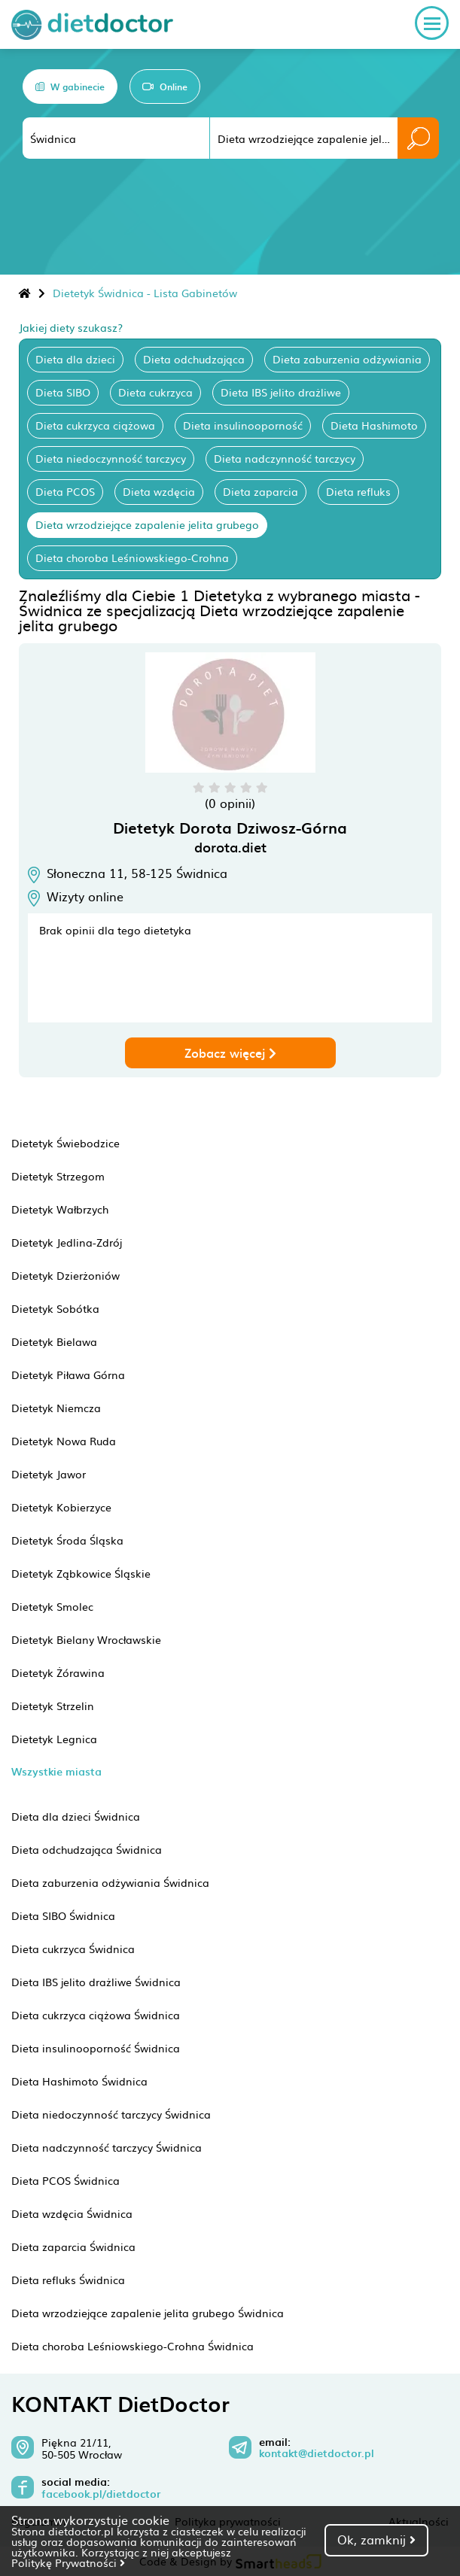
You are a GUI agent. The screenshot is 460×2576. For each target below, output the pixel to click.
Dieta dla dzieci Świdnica (75, 1816)
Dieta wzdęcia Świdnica (72, 2213)
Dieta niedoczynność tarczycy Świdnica (111, 2114)
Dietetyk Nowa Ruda (63, 1440)
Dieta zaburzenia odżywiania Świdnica (110, 1882)
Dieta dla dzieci (75, 358)
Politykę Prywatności (68, 2562)
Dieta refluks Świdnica (68, 2279)
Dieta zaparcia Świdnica (73, 2246)
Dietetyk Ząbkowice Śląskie (81, 1573)
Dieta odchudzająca (194, 358)
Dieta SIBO (62, 391)
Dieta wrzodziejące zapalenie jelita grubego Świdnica (147, 2312)
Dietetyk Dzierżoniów (65, 1275)
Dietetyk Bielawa (54, 1341)
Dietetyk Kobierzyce (61, 1506)
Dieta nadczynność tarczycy (284, 458)
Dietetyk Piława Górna (68, 1374)
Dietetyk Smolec (52, 1606)
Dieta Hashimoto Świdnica (79, 2080)
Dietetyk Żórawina (58, 1672)
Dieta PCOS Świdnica (65, 2180)
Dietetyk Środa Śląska (67, 1540)
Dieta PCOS (65, 491)
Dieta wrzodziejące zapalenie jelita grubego (147, 524)
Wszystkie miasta (56, 1771)
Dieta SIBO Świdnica (63, 1915)
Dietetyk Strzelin (52, 1705)
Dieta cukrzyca (155, 391)
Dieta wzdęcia (159, 491)
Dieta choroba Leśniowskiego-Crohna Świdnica (132, 2345)
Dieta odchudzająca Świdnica (86, 1849)
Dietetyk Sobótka (55, 1308)
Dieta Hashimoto (374, 425)
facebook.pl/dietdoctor (100, 2494)
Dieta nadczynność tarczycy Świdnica (106, 2147)
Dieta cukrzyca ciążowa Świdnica (95, 2014)
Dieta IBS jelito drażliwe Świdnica (96, 1981)
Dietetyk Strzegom (58, 1175)
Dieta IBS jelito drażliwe (281, 391)
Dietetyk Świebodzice (65, 1142)
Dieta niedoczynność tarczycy (110, 458)
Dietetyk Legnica (54, 1738)
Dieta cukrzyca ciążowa (95, 425)
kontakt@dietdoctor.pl (316, 2453)
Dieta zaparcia (260, 491)
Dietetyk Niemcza (56, 1407)
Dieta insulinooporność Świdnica (95, 2047)
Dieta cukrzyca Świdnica (73, 1948)
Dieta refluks (358, 491)
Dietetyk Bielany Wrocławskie (86, 1639)
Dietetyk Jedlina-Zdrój (66, 1242)
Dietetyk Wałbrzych (59, 1209)
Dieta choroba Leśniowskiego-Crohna (132, 557)
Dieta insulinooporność (243, 425)
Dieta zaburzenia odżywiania (347, 358)
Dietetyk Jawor (48, 1473)
